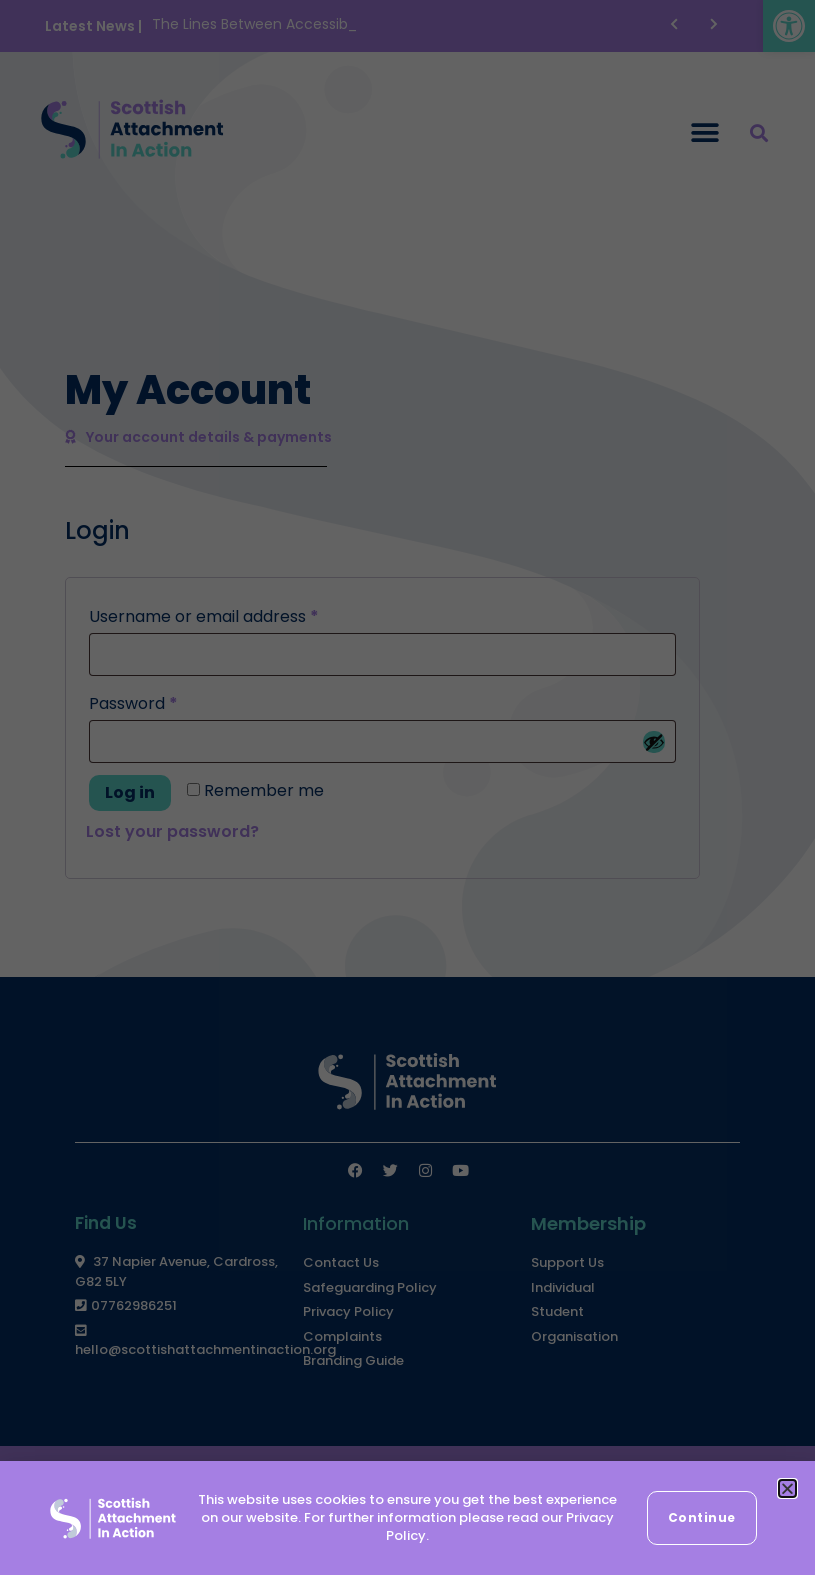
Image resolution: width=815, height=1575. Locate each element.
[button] (787, 1488)
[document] (407, 787)
